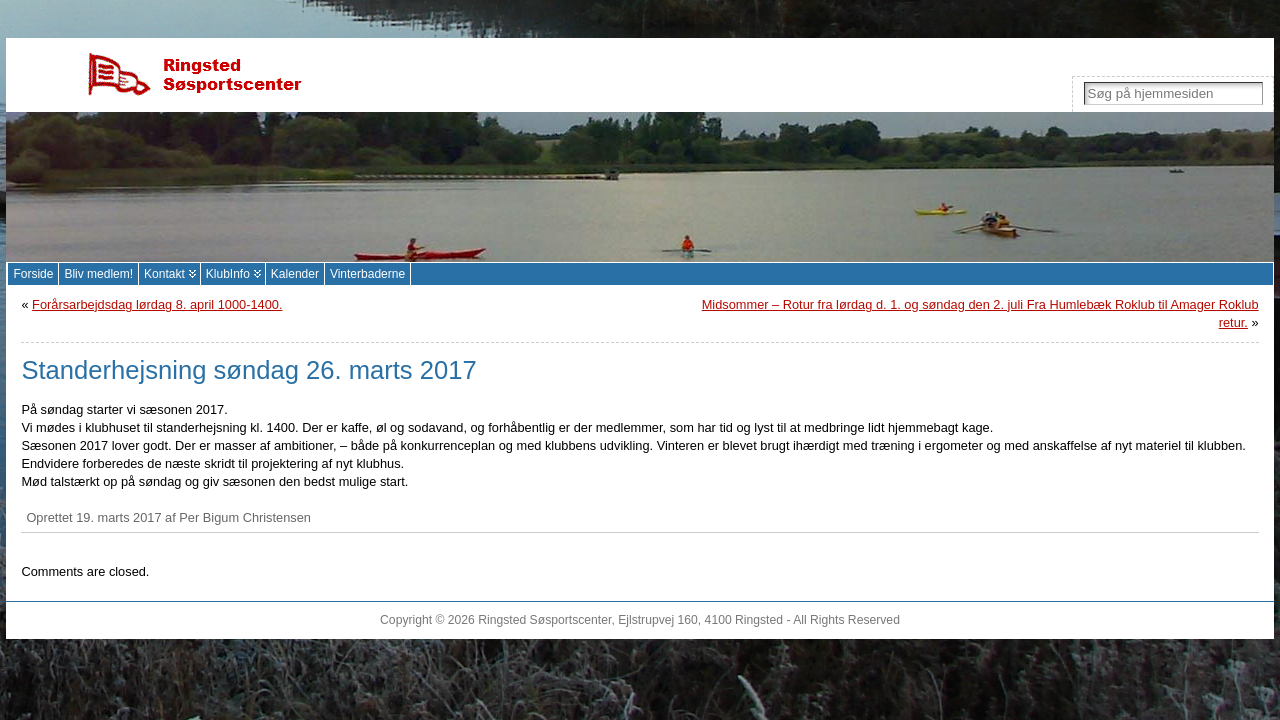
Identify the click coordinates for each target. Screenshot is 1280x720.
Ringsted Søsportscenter (544, 620)
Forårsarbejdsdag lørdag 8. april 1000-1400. (157, 304)
